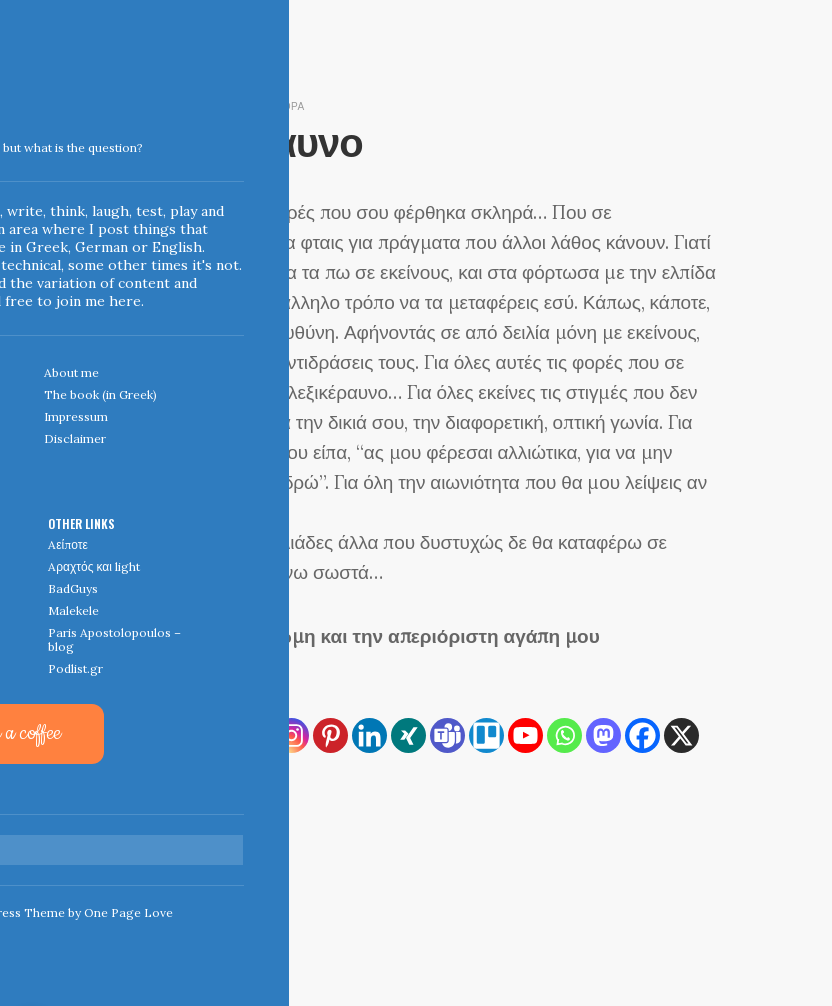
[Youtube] (525, 735)
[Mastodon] (603, 735)
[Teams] (447, 735)
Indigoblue (13, 141)
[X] (681, 735)
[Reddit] (135, 774)
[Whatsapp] (564, 735)
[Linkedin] (369, 735)
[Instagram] (291, 735)
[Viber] (174, 774)
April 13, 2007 (151, 105)
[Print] (213, 735)
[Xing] (408, 735)
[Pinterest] (330, 735)
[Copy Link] (174, 735)
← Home (137, 874)
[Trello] (486, 735)
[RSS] (135, 735)
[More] (213, 774)
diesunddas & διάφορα (261, 105)
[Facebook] (642, 735)
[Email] (252, 735)
